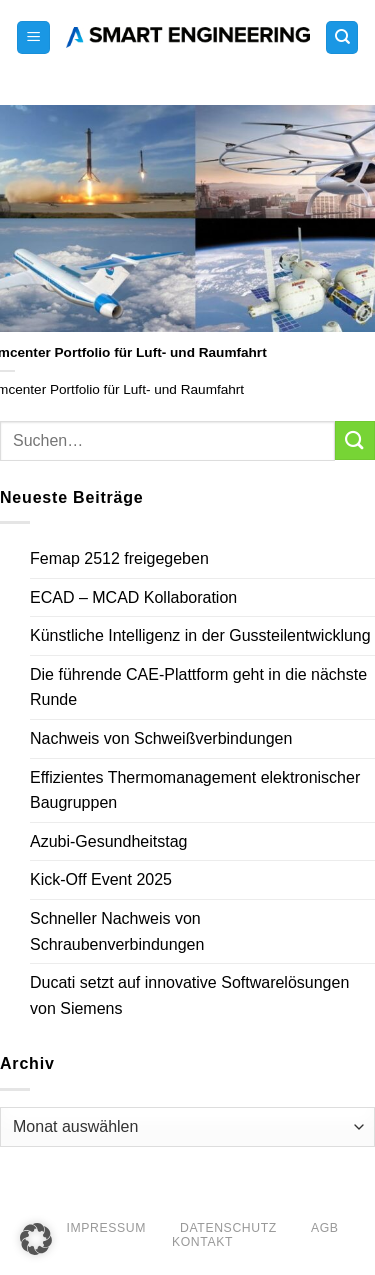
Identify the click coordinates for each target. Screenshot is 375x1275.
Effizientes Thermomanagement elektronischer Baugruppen (195, 790)
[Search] (342, 37)
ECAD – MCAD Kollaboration (133, 597)
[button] (33, 37)
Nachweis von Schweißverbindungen (161, 738)
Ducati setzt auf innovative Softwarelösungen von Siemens (189, 995)
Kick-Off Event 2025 (101, 879)
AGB (325, 1228)
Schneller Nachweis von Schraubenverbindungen (117, 931)
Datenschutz (228, 1228)
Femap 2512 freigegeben (119, 558)
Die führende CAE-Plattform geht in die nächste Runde (198, 687)
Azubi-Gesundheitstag (108, 841)
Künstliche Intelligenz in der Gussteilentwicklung (200, 635)
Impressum (106, 1228)
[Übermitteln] (355, 440)
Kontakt (202, 1242)
